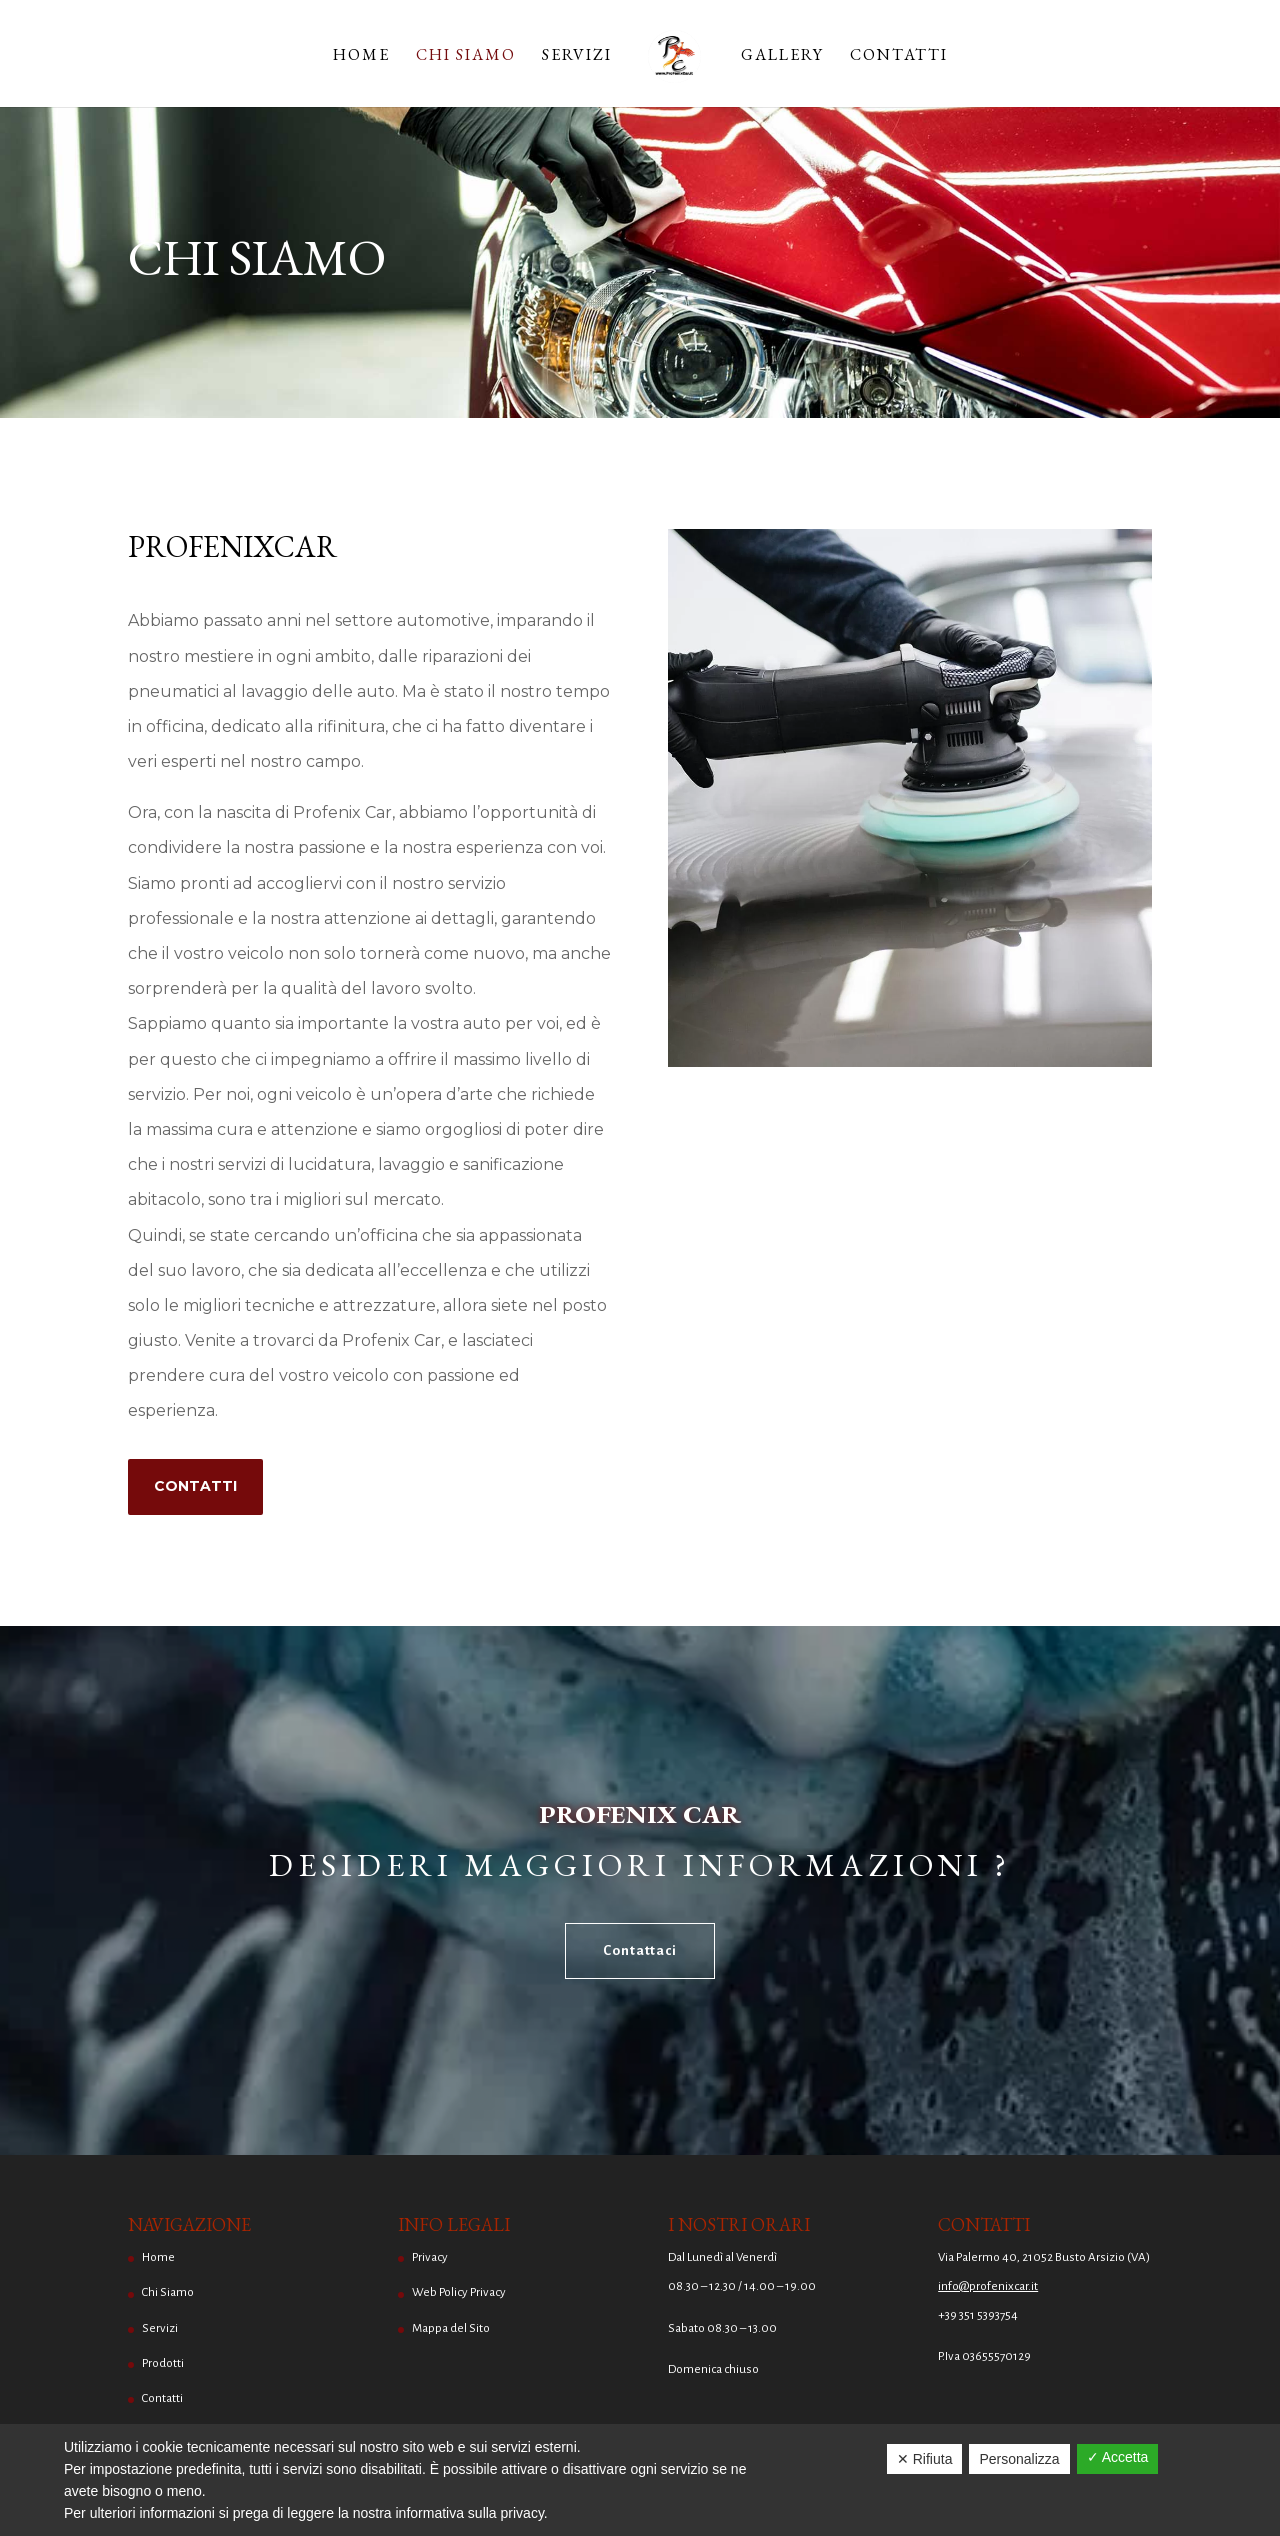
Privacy (430, 2257)
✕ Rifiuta (925, 2459)
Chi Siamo (466, 56)
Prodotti (163, 2363)
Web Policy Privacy (459, 2292)
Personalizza (1019, 2459)
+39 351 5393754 (978, 2315)
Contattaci (640, 1950)
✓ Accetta (1118, 2457)
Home (361, 56)
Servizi (577, 56)
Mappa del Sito (451, 2328)
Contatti (899, 56)
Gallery (782, 56)
